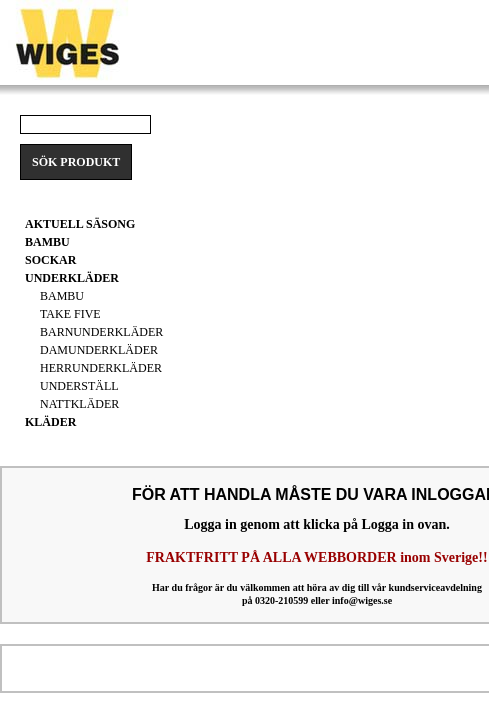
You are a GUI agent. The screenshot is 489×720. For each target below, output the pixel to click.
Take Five (70, 314)
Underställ (79, 386)
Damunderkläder (99, 350)
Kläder (50, 422)
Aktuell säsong (80, 224)
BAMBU (47, 242)
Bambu (62, 296)
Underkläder (72, 278)
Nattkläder (79, 404)
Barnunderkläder (101, 332)
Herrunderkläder (101, 368)
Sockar (50, 260)
